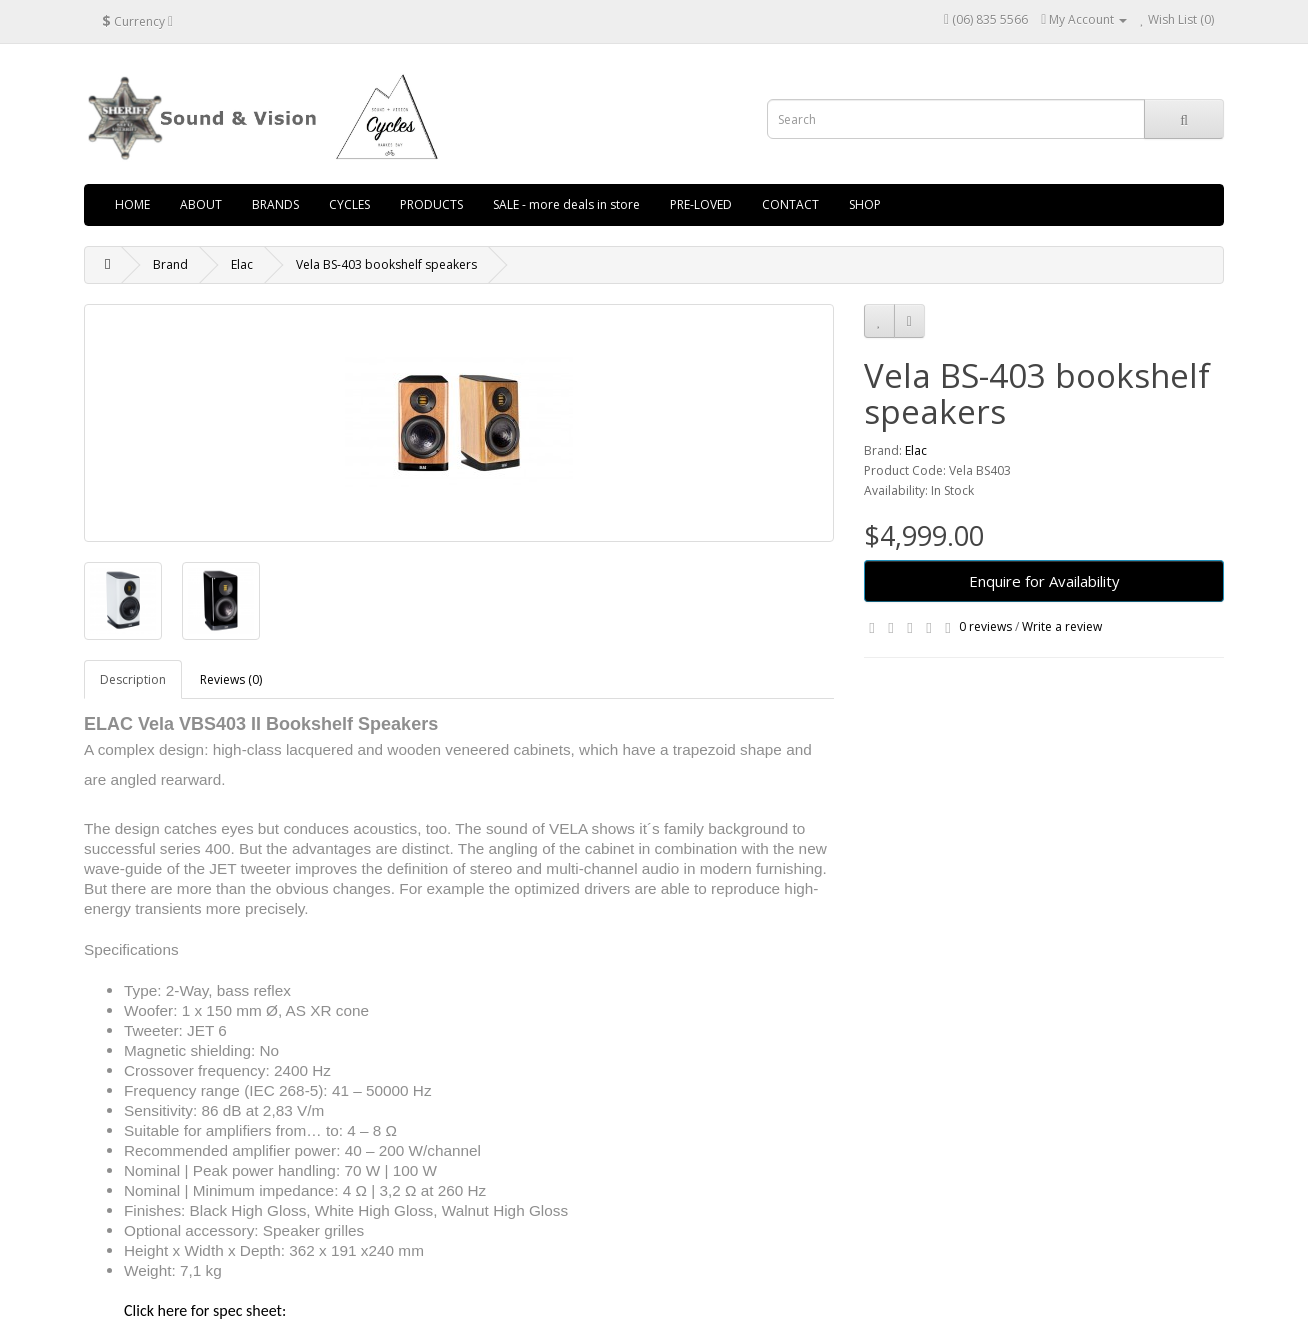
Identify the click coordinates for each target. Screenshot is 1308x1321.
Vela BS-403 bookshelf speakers (386, 264)
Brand (170, 264)
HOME (132, 204)
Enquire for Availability (1044, 581)
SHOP (865, 204)
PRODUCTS (431, 204)
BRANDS (275, 204)
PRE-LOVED (701, 204)
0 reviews (985, 626)
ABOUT (201, 204)
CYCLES (349, 204)
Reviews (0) (231, 679)
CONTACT (790, 204)
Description (133, 679)
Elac (242, 264)
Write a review (1062, 626)
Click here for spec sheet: (205, 1310)
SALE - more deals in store (566, 204)
